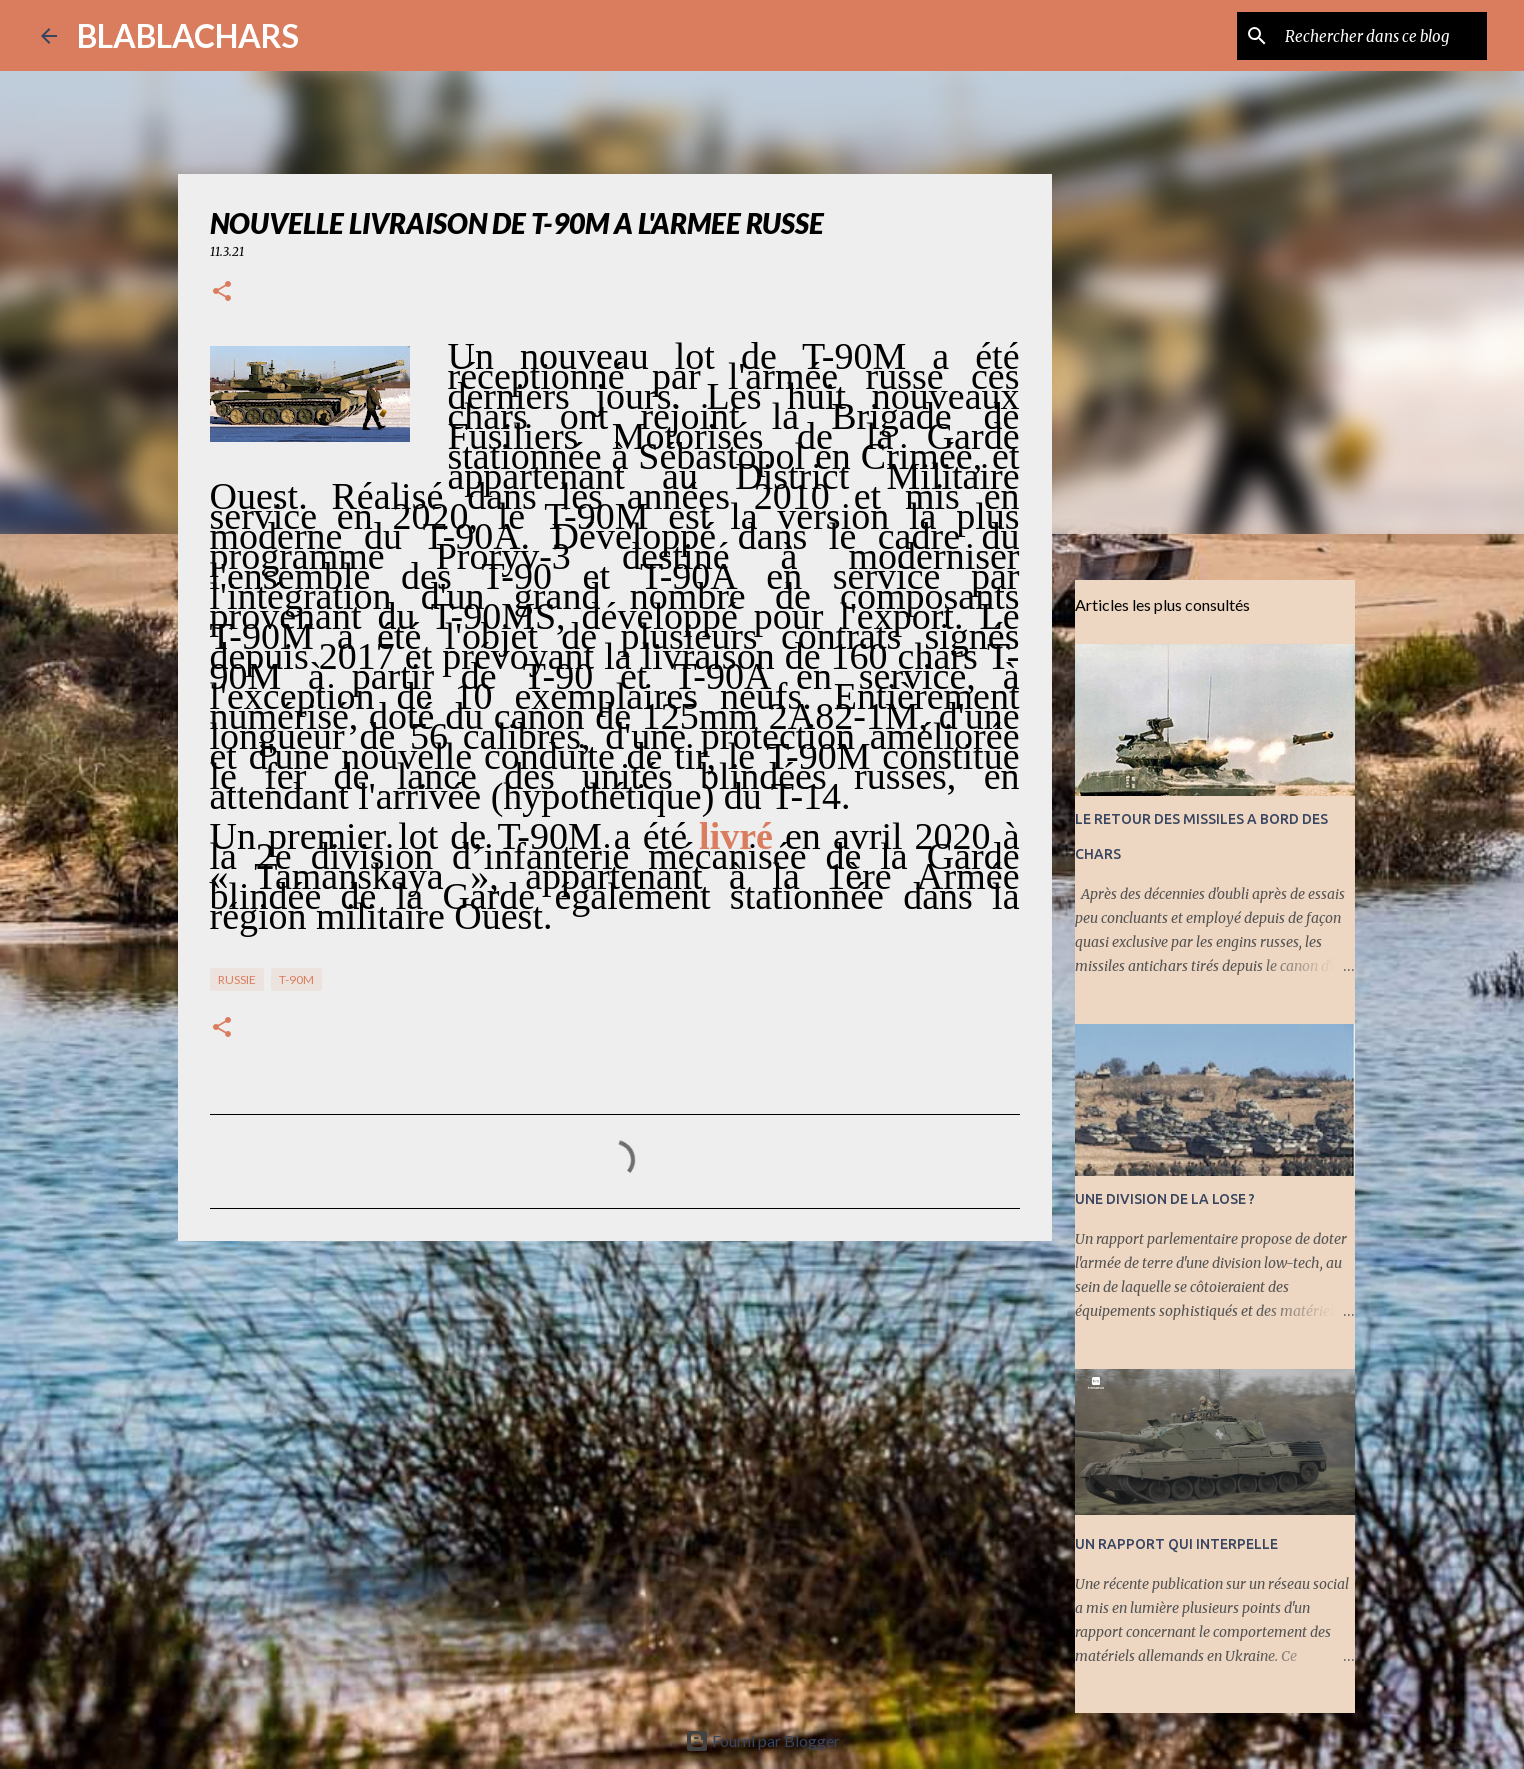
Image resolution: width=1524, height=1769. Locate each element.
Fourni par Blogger (762, 1740)
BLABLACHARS (188, 35)
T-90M (296, 979)
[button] (222, 292)
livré (736, 836)
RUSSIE (237, 979)
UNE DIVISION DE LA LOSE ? (1165, 1199)
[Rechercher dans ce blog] (1382, 36)
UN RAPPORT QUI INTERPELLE (1176, 1544)
